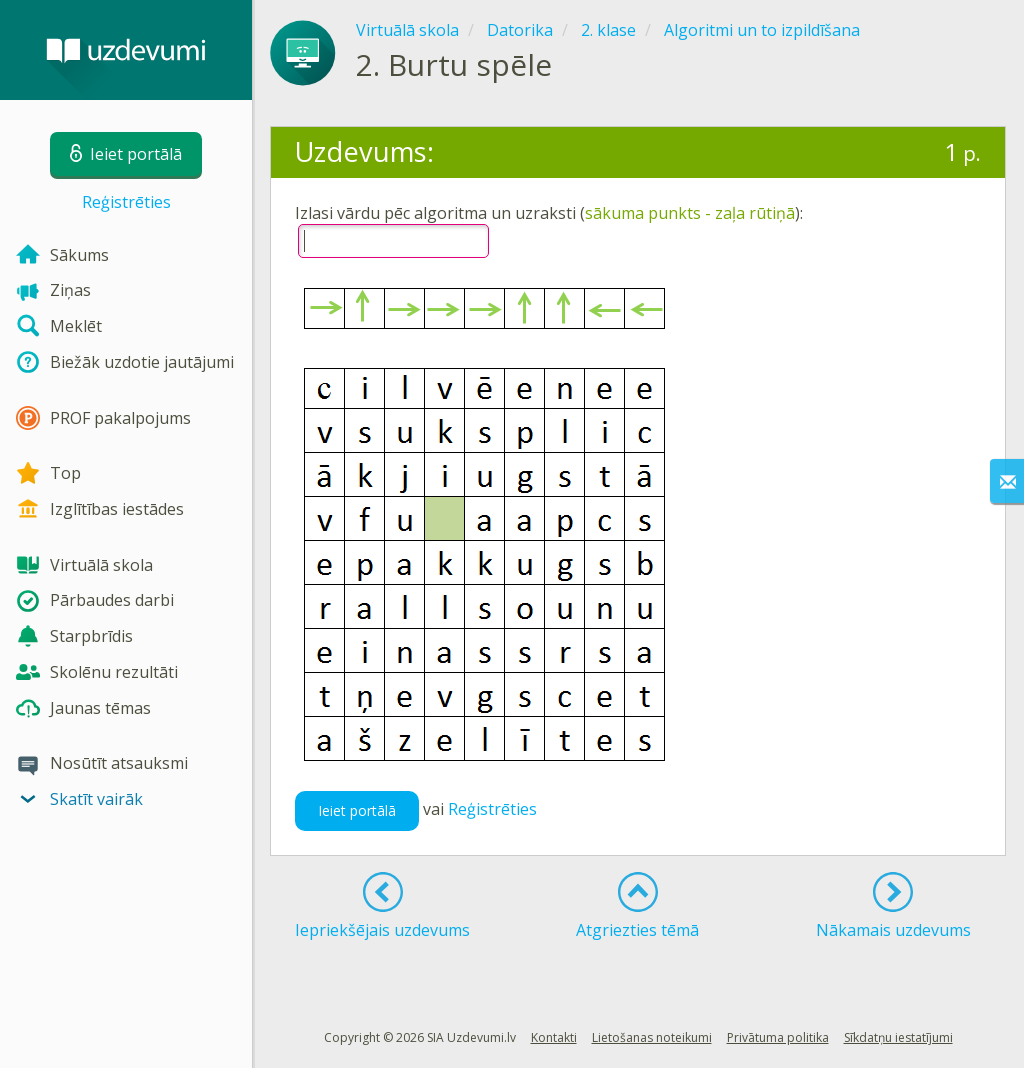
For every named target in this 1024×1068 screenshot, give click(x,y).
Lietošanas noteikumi (652, 1037)
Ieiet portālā (357, 810)
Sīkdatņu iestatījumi (898, 1037)
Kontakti (554, 1037)
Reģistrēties (126, 202)
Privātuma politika (778, 1037)
